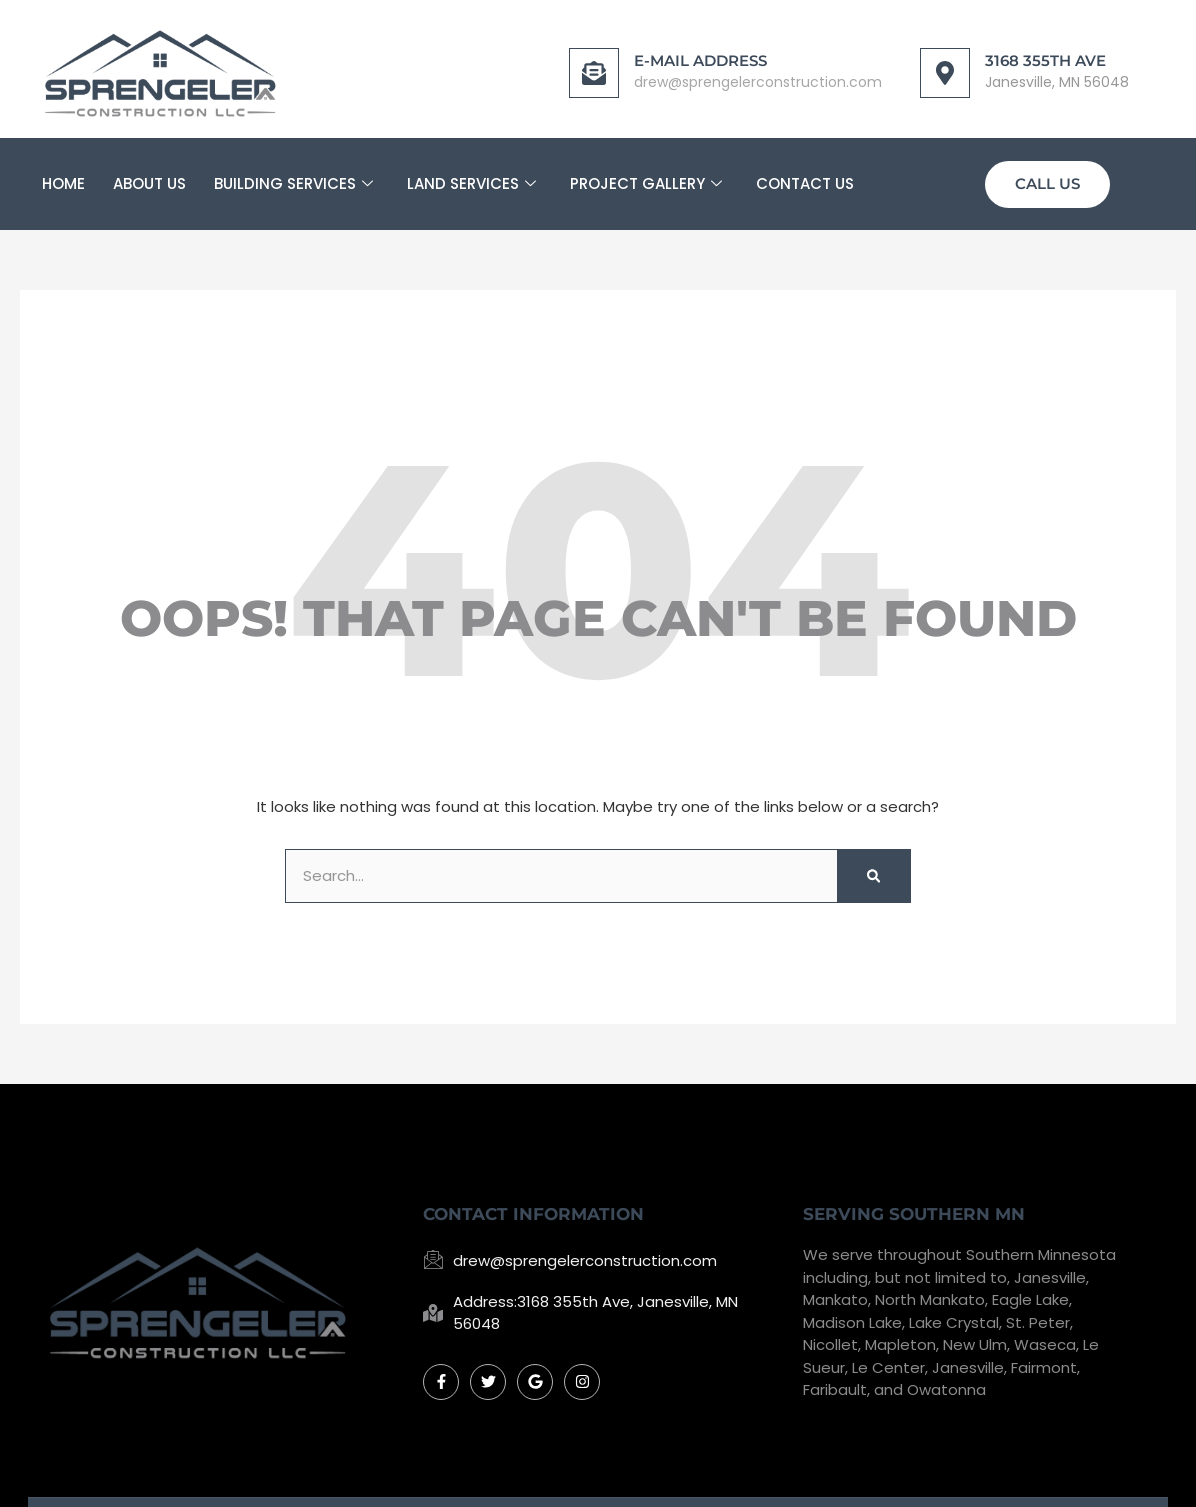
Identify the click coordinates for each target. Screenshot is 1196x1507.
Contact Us (805, 174)
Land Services (471, 175)
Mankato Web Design (871, 1475)
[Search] (873, 868)
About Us (149, 174)
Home (63, 174)
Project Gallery (646, 175)
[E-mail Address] (557, 64)
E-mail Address (663, 52)
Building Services (293, 175)
